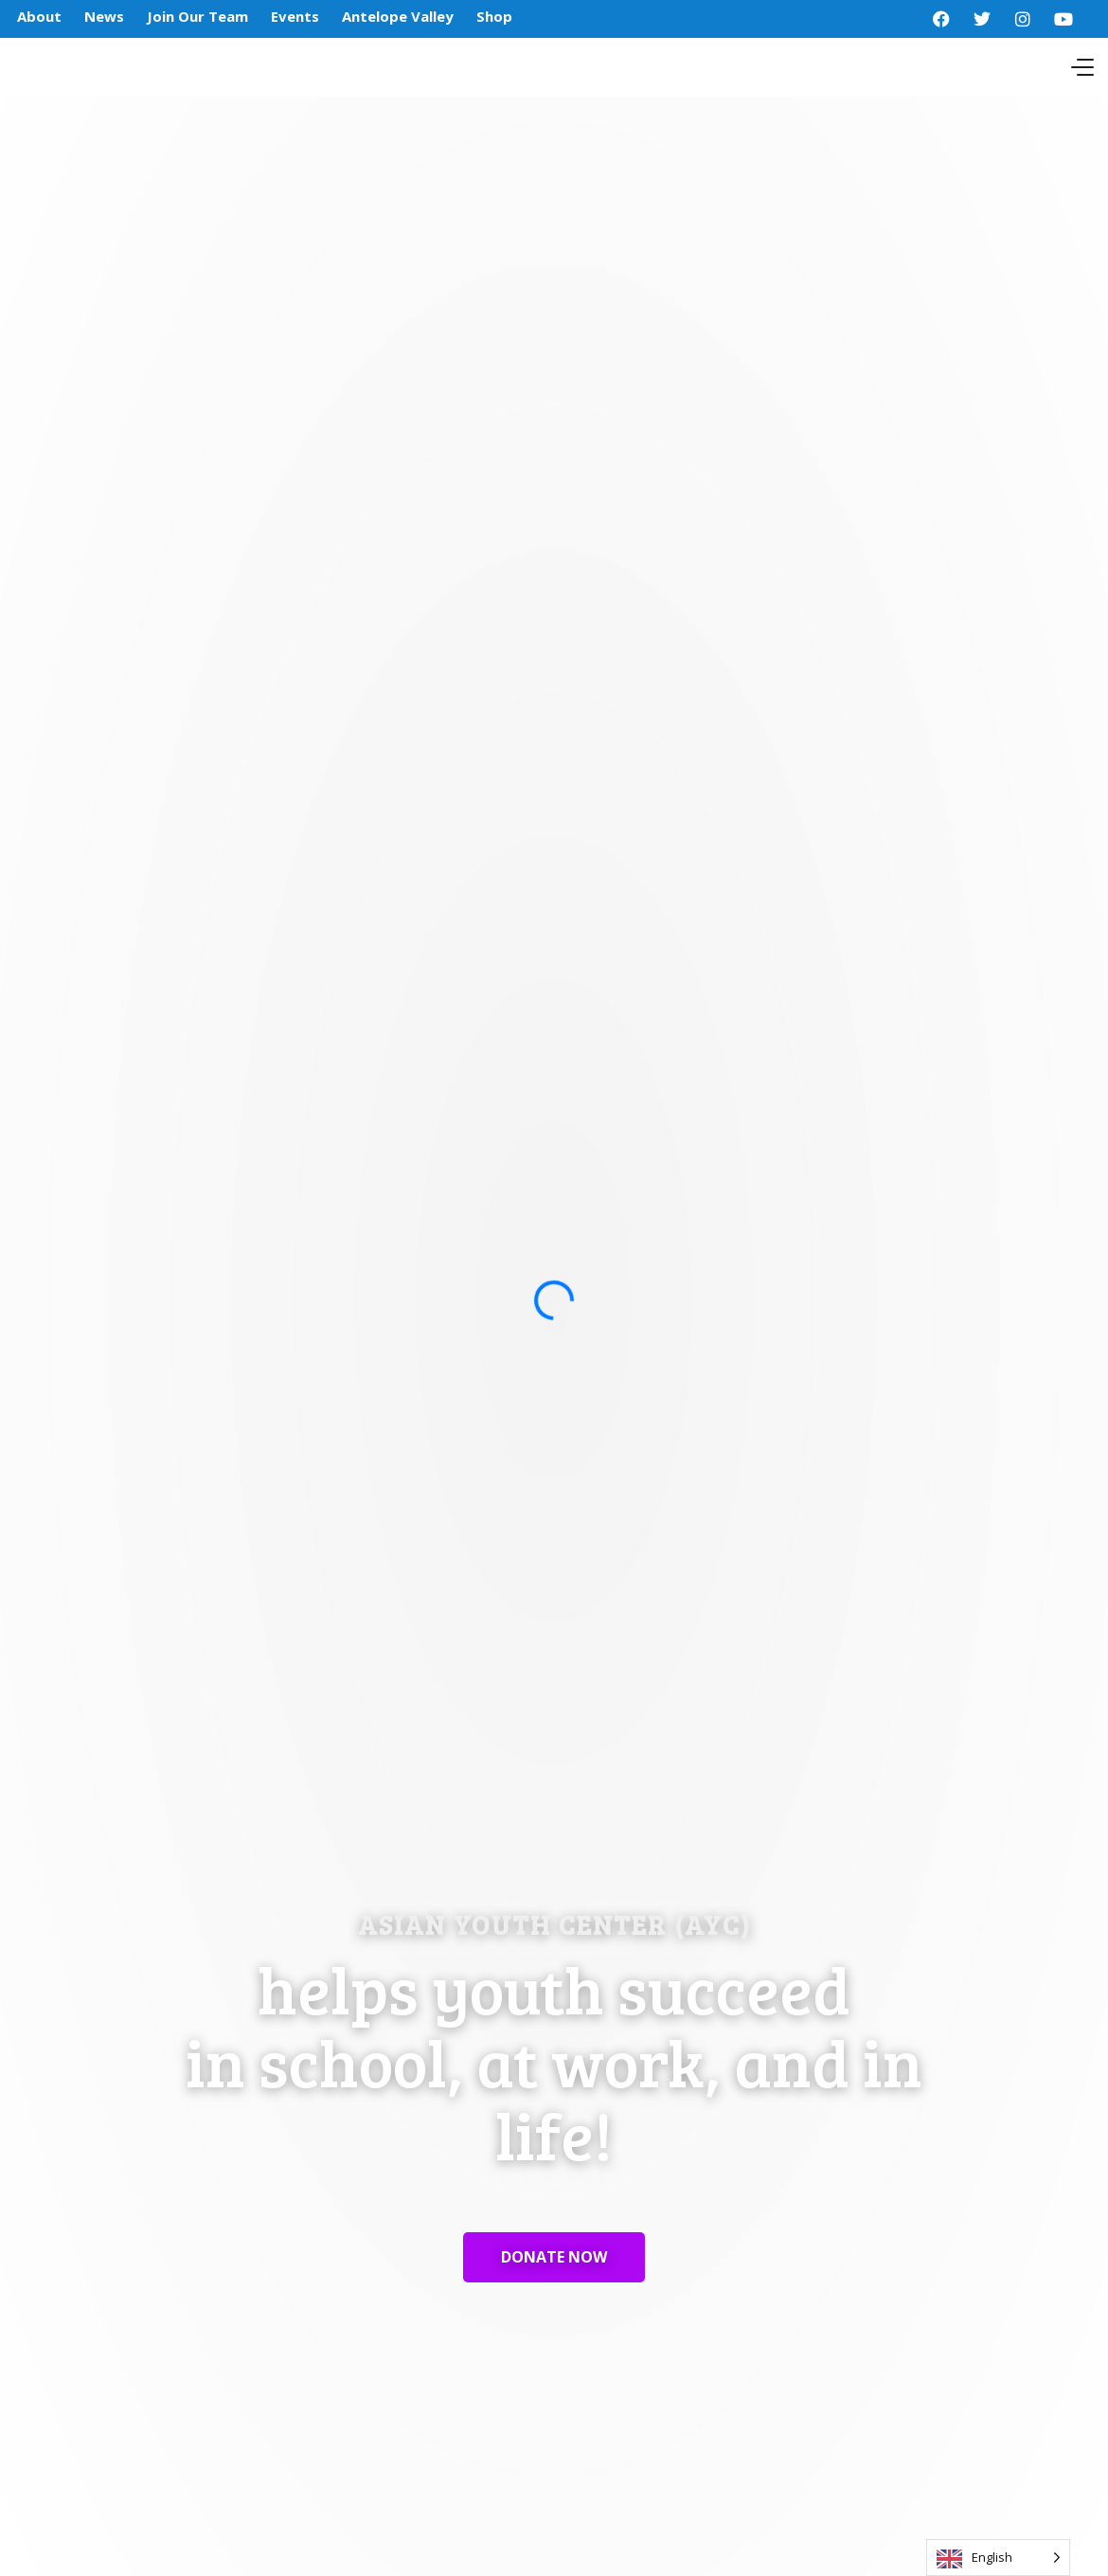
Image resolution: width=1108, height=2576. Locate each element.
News (104, 16)
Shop (494, 16)
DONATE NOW (554, 2256)
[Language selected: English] (998, 2557)
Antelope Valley (398, 16)
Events (295, 16)
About (39, 16)
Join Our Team (197, 16)
